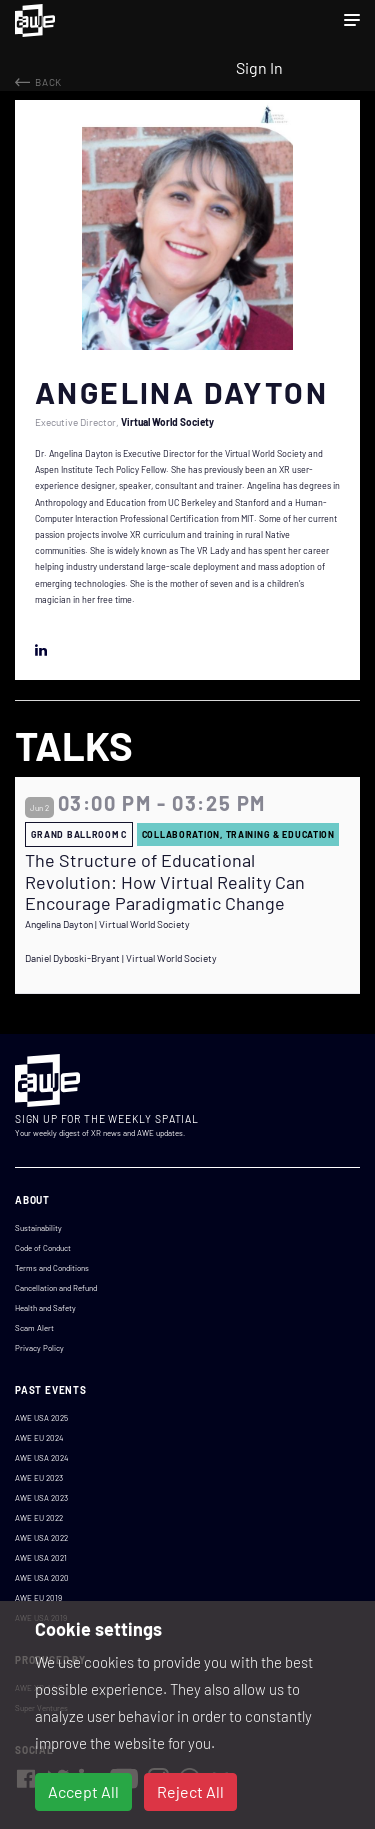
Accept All (83, 1791)
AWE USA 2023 (41, 1498)
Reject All (190, 1791)
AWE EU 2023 (39, 1478)
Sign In (259, 67)
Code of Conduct (43, 1248)
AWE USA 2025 (41, 1418)
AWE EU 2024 (39, 1438)
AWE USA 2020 (42, 1578)
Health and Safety (45, 1308)
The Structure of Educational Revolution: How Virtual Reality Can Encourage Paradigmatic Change (165, 882)
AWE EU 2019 (38, 1598)
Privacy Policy (39, 1348)
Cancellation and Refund (56, 1288)
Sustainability (38, 1228)
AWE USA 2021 (41, 1558)
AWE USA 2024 (41, 1458)
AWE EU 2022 (39, 1518)
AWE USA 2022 (41, 1538)
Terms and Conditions (52, 1268)
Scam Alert (34, 1328)
